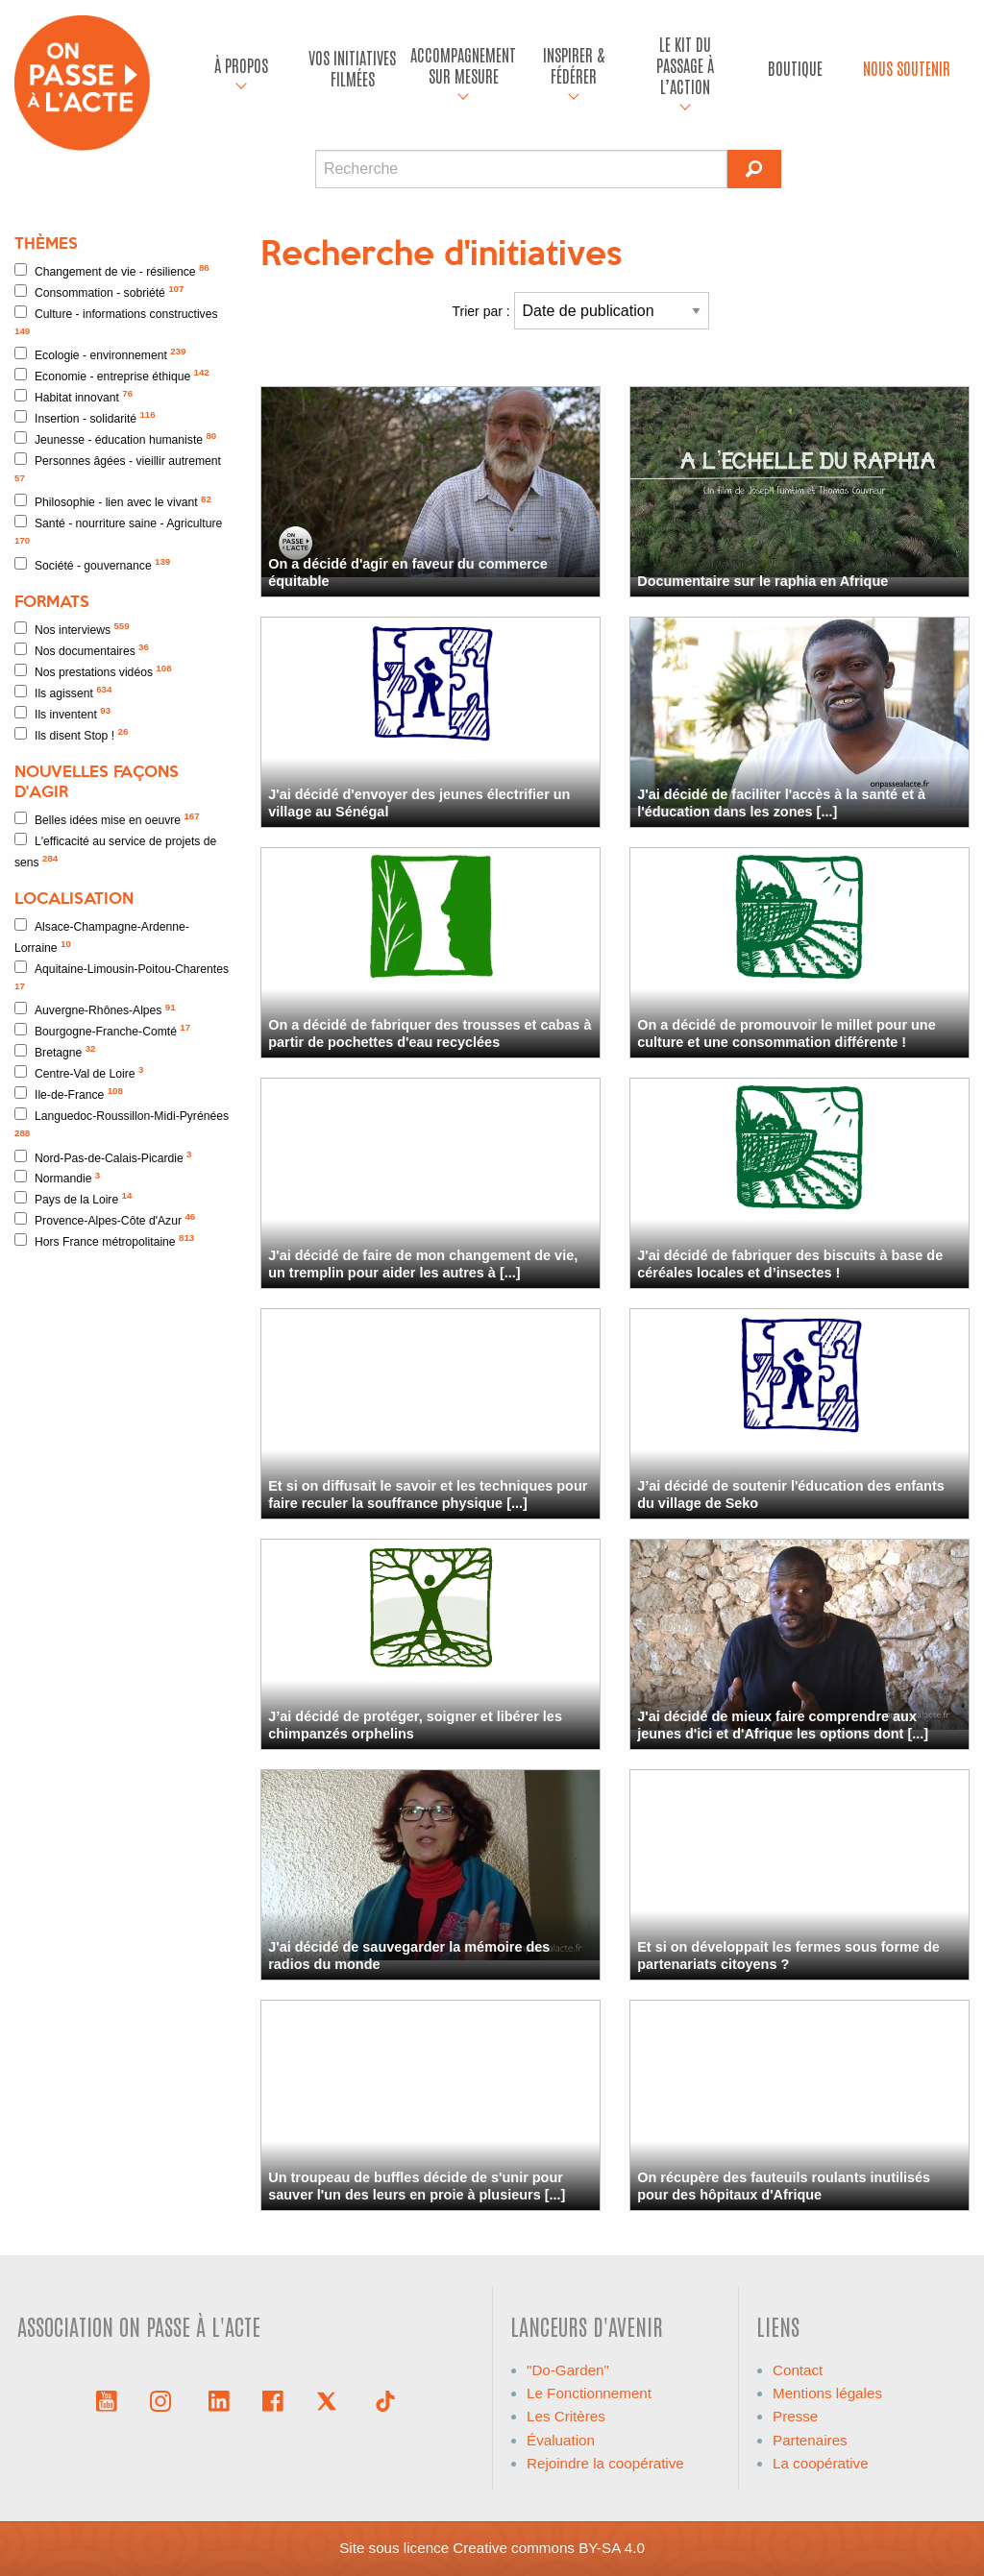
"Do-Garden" (568, 2370)
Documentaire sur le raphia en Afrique (762, 581)
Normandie (57, 1178)
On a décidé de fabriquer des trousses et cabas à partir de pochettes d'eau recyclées (429, 1033)
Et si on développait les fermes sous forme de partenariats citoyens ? (788, 1955)
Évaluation (561, 2440)
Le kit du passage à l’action (685, 64)
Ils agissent (62, 692)
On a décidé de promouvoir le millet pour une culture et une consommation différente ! (786, 1033)
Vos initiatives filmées (352, 67)
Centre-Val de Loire (78, 1072)
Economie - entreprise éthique (111, 375)
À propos (241, 65)
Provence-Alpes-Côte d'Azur (104, 1219)
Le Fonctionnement (589, 2393)
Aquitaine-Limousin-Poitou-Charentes (121, 975)
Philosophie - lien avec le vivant (112, 502)
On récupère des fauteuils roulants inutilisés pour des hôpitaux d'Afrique (783, 2185)
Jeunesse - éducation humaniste (115, 438)
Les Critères (566, 2416)
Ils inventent (62, 713)
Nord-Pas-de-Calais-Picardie (103, 1157)
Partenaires (810, 2440)
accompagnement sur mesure (463, 64)
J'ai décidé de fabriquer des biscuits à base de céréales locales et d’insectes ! (790, 1263)
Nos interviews (72, 628)
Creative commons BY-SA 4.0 (549, 2548)
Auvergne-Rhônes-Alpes (95, 1010)
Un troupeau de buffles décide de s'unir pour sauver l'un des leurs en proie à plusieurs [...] (416, 2185)
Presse (795, 2416)
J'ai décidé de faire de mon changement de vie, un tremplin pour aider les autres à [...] (423, 1263)
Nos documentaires (81, 650)
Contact (798, 2370)
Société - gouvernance (92, 564)
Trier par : (581, 310)
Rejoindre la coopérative (605, 2463)
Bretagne (55, 1051)
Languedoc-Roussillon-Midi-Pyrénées (121, 1122)
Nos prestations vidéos (93, 671)
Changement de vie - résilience (111, 270)
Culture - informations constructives (116, 320)
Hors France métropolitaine (104, 1240)
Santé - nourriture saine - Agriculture (118, 530)
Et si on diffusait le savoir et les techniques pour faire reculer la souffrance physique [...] (427, 1494)
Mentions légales (827, 2393)
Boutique (795, 68)
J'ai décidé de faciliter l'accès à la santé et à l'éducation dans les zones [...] (781, 802)
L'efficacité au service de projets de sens (115, 851)
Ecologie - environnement (99, 354)
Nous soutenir (906, 68)
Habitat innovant (73, 396)
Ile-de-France (68, 1093)
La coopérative (821, 2463)
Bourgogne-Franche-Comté (102, 1030)
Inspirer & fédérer (573, 64)
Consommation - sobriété (99, 291)
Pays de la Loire (73, 1198)
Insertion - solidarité (85, 417)
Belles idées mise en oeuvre (107, 819)
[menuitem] (241, 68)
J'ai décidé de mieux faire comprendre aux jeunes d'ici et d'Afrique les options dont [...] (782, 1724)
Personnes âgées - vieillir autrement (117, 467)
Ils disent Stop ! (71, 734)
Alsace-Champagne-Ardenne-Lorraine (101, 936)
